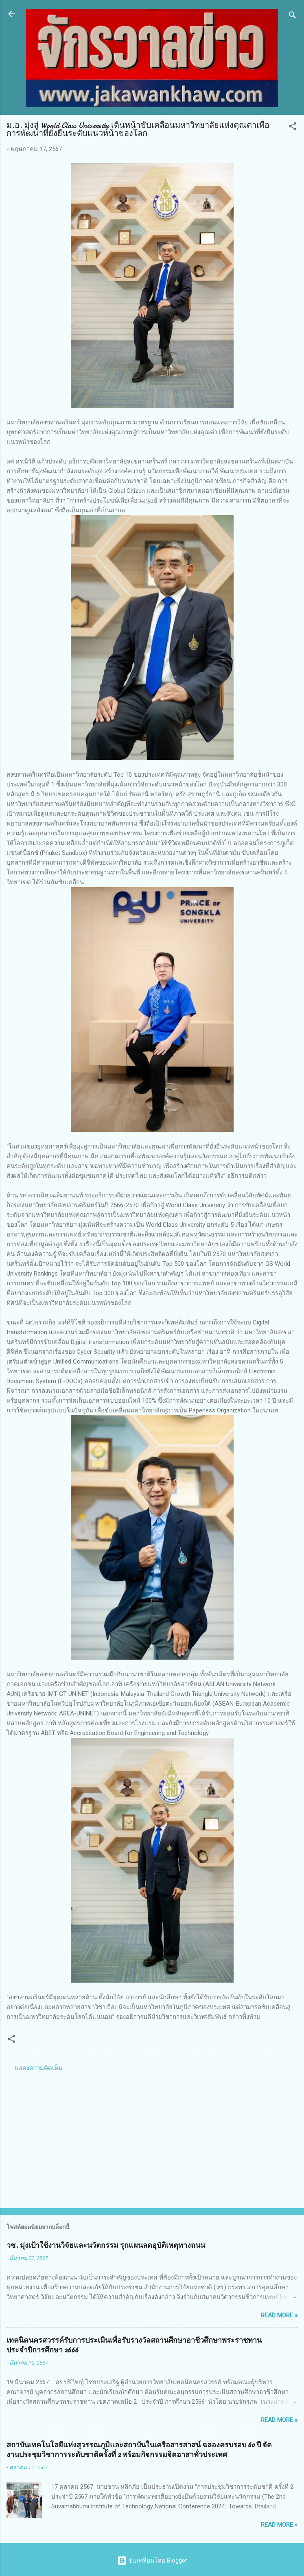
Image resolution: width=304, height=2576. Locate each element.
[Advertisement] (152, 2138)
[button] (292, 127)
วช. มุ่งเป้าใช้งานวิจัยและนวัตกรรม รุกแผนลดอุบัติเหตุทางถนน (106, 2245)
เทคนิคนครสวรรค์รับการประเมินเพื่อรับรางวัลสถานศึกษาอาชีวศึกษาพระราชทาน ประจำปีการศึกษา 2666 (134, 2345)
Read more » (279, 2315)
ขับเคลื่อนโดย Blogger (152, 2560)
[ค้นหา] (292, 16)
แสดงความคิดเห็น (38, 2068)
